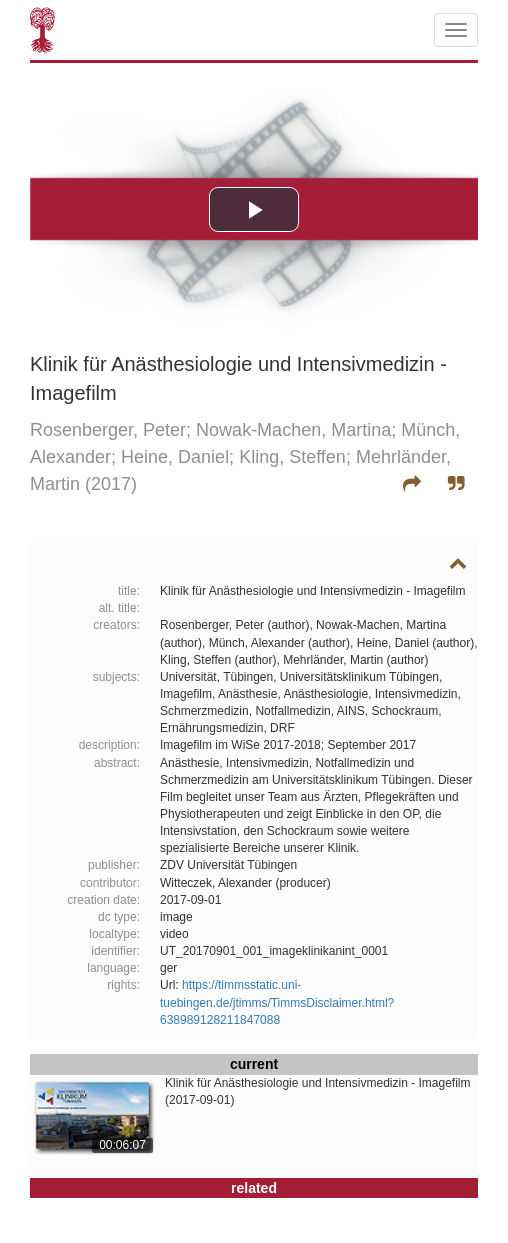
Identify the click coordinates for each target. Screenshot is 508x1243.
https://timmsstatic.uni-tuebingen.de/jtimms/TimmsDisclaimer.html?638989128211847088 (277, 1002)
